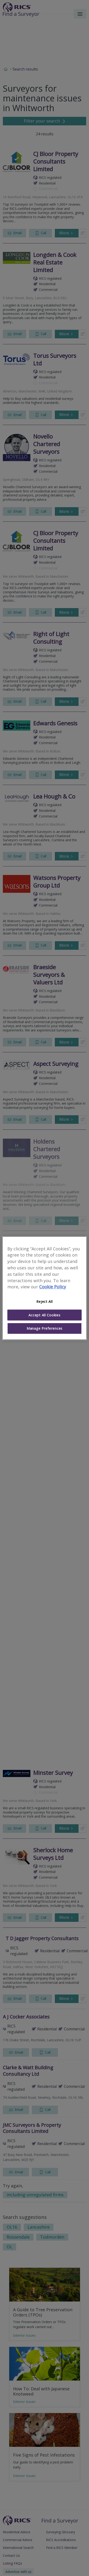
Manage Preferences (44, 1328)
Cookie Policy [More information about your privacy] (52, 1287)
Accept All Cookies (44, 1315)
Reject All (44, 1301)
